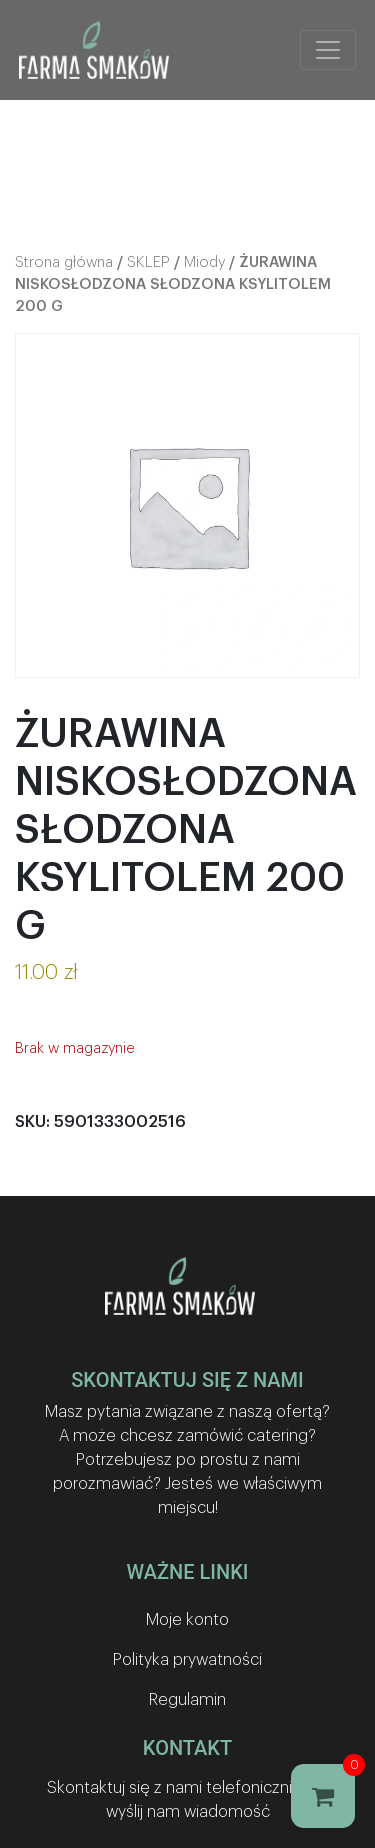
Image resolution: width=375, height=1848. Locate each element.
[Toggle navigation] (328, 50)
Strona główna (64, 262)
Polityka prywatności (187, 1660)
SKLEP (148, 262)
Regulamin (187, 1700)
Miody (204, 262)
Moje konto (187, 1620)
